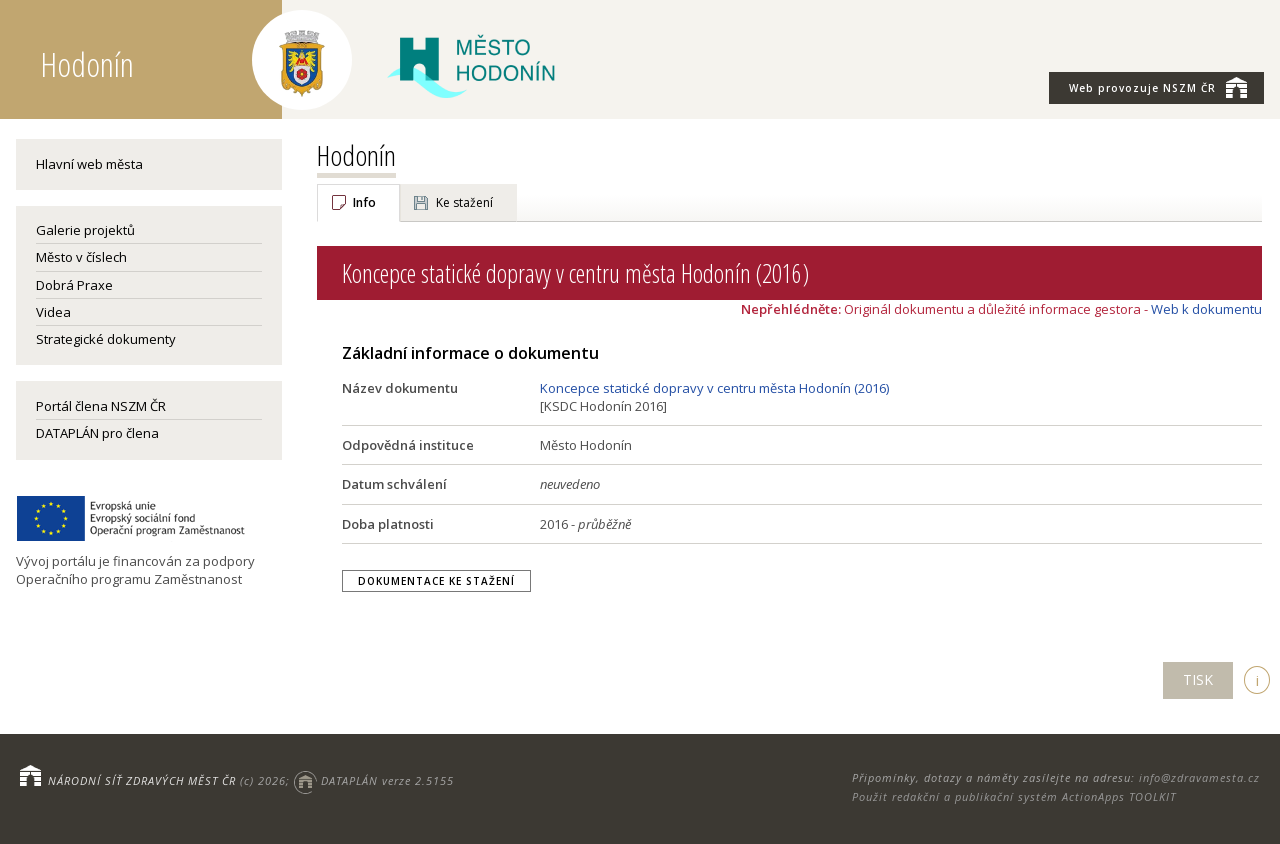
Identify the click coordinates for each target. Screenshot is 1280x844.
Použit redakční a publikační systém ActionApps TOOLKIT (1014, 796)
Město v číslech (81, 257)
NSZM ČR (1158, 87)
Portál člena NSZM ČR (101, 406)
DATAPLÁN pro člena (97, 433)
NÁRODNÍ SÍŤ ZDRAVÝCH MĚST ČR (142, 780)
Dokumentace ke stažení (436, 581)
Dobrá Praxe (74, 285)
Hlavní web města (89, 164)
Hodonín (356, 155)
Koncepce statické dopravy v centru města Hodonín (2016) (714, 388)
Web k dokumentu (1206, 309)
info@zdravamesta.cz (1199, 777)
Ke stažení (464, 202)
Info (364, 202)
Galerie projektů (85, 230)
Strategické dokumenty (106, 339)
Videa (53, 312)
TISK (1198, 679)
